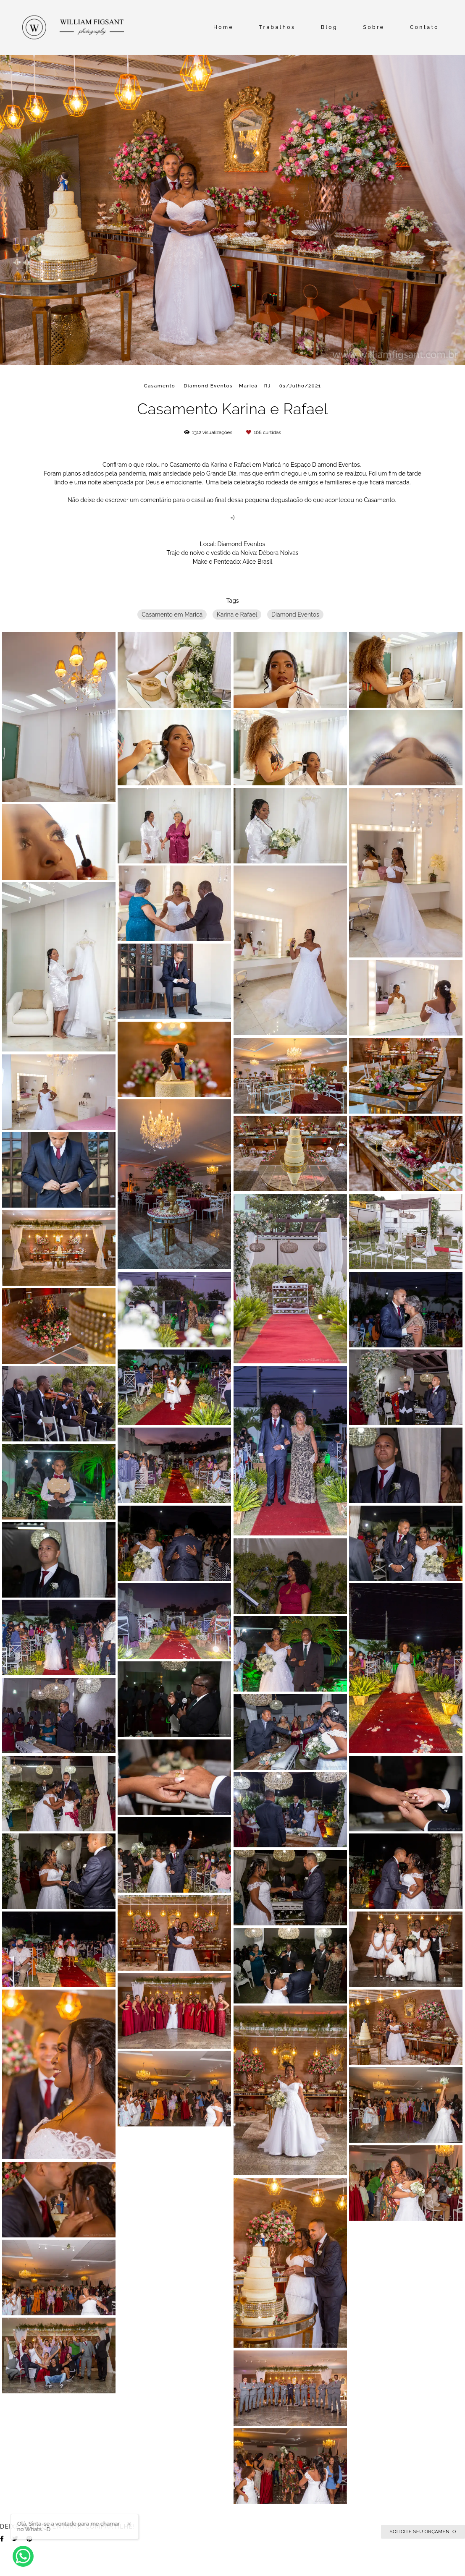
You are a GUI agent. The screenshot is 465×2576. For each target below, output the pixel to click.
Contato (424, 27)
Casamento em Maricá (172, 614)
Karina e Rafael (237, 614)
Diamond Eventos (295, 614)
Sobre (374, 27)
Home (223, 27)
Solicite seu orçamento (423, 2531)
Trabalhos (277, 27)
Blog (329, 27)
